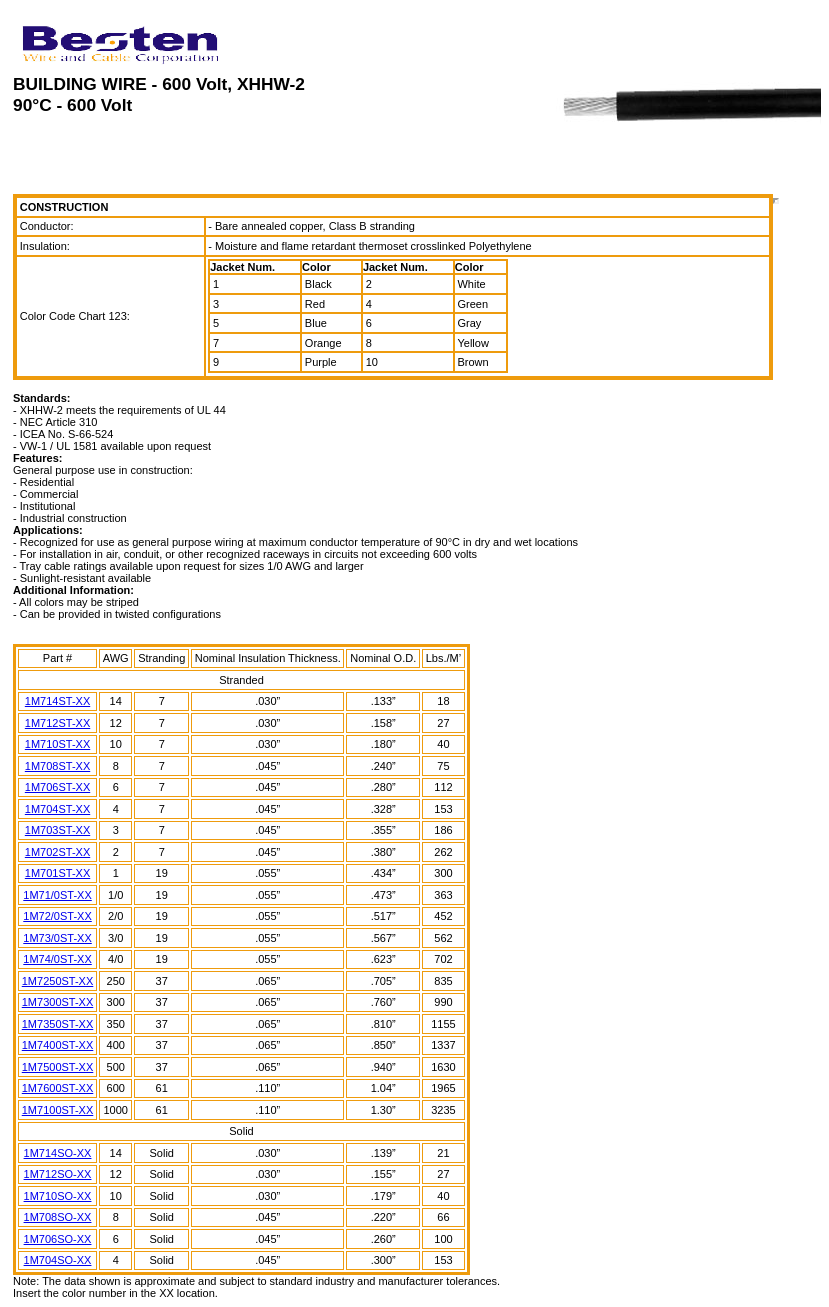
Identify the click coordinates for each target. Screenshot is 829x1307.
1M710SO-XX (58, 1196)
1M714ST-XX (57, 701)
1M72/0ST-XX (57, 916)
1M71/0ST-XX (57, 895)
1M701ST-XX (57, 873)
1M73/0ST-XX (57, 938)
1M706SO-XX (58, 1239)
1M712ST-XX (57, 723)
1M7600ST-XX (58, 1088)
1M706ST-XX (57, 787)
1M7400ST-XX (58, 1045)
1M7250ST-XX (58, 981)
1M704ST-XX (57, 809)
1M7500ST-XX (58, 1067)
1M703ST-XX (57, 830)
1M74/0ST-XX (57, 959)
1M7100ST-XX (58, 1110)
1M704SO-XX (58, 1260)
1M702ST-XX (57, 852)
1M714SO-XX (58, 1153)
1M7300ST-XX (58, 1002)
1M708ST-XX (57, 766)
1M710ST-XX (57, 744)
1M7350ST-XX (58, 1024)
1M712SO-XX (58, 1174)
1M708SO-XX (58, 1217)
